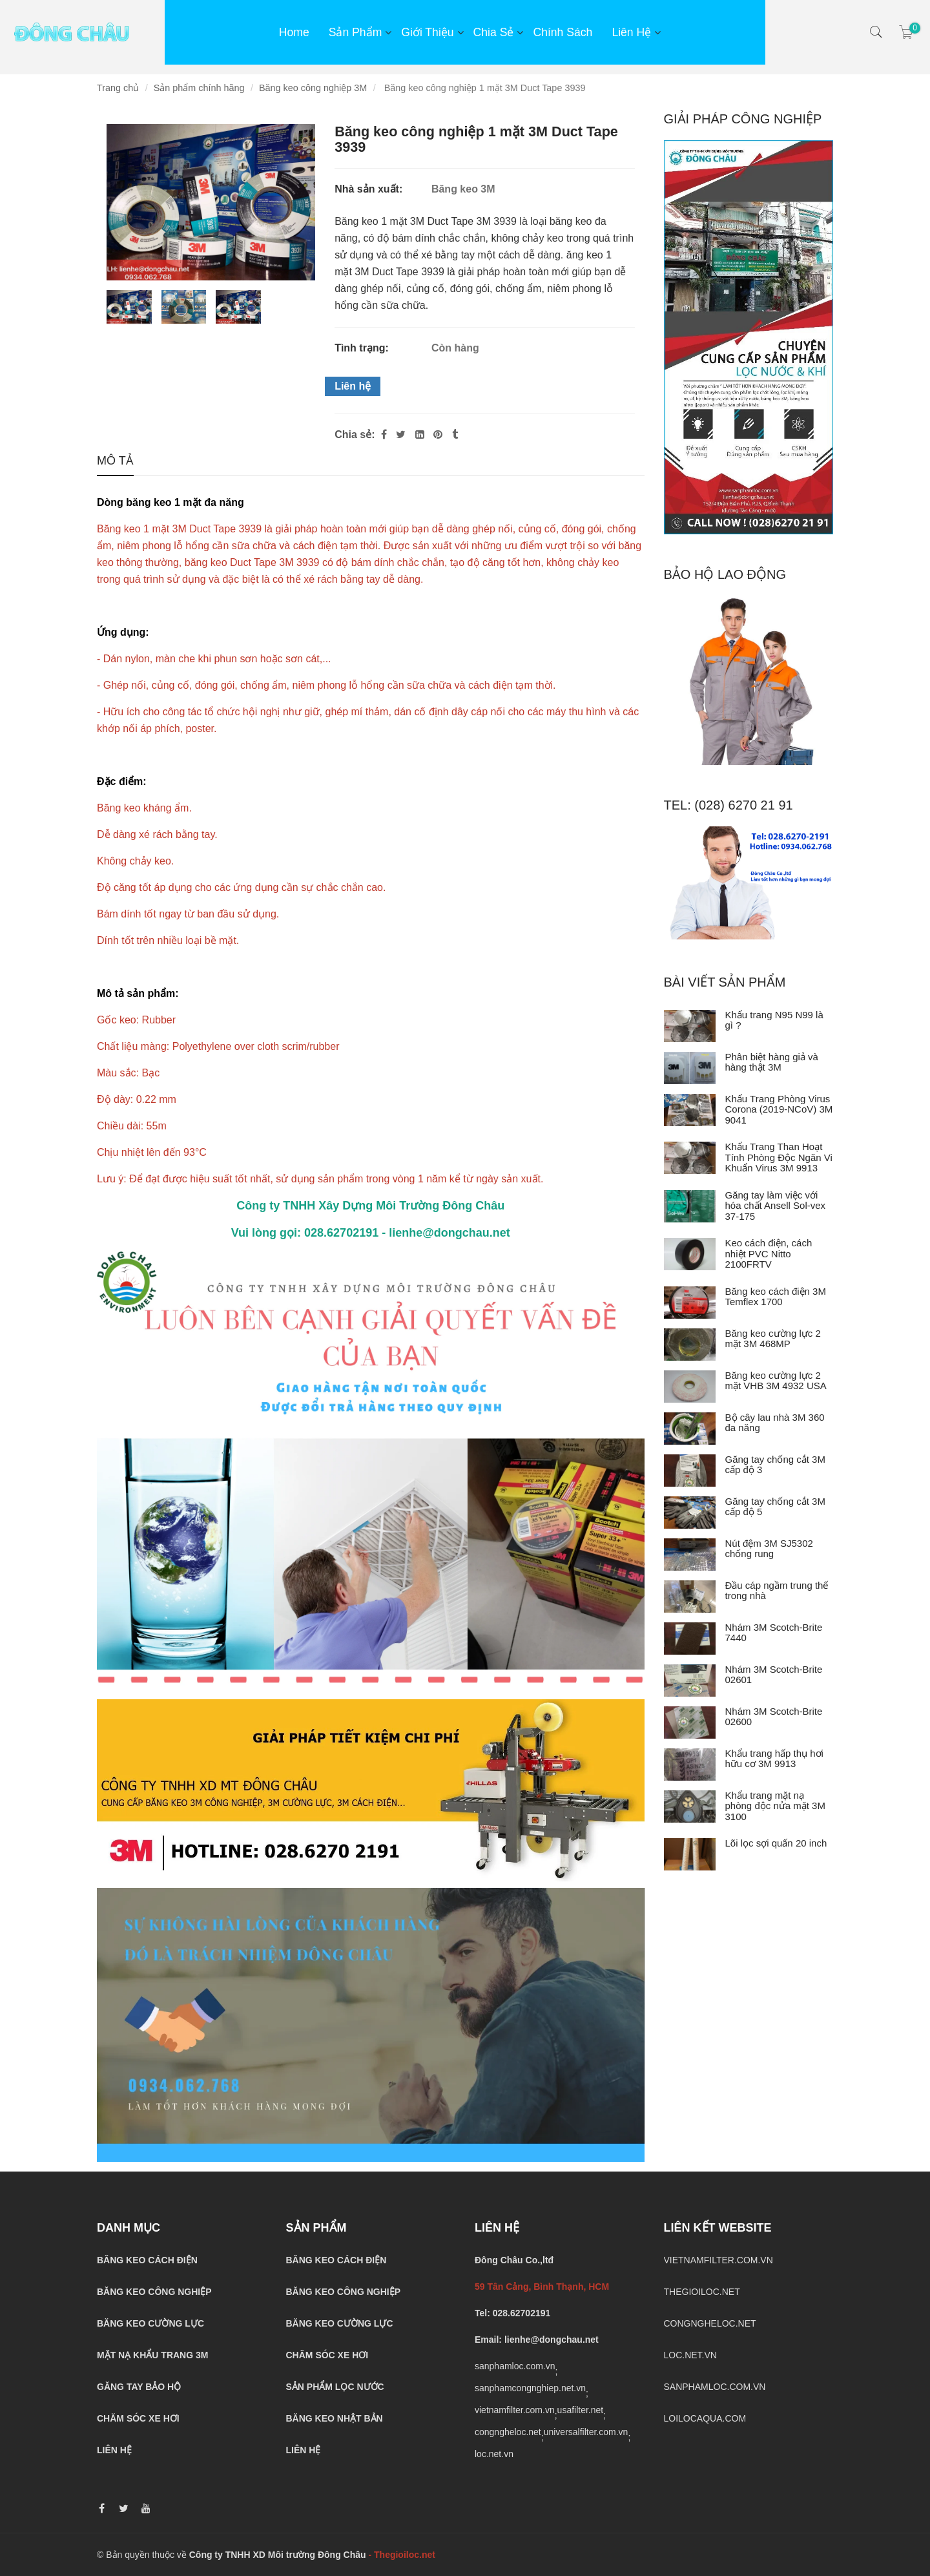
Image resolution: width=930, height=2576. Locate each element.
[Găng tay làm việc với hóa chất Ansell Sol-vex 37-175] (690, 1206)
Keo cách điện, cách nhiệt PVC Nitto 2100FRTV (768, 1253)
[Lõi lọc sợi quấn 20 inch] (690, 1854)
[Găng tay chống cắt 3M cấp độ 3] (690, 1470)
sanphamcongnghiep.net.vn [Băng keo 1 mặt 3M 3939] (530, 2388)
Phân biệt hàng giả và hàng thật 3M (771, 1062)
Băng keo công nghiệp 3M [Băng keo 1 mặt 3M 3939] (313, 88)
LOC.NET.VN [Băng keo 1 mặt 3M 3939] (690, 2355)
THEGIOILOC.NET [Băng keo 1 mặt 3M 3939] (702, 2292)
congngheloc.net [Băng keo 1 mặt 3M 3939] (508, 2432)
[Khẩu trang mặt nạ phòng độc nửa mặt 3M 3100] (690, 1806)
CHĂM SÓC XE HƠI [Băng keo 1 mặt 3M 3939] (138, 2418)
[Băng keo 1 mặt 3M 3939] (439, 434)
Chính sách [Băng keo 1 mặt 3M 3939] (562, 32)
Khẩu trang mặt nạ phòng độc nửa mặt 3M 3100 (775, 1806)
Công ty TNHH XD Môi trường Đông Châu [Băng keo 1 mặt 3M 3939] (277, 2555)
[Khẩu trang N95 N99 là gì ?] (690, 1026)
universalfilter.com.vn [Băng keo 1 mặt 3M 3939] (586, 2432)
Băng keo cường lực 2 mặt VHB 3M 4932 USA (776, 1381)
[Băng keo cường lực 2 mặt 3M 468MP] (690, 1344)
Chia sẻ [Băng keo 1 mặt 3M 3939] (493, 32)
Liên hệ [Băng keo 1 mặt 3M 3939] (353, 386)
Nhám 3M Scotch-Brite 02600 (774, 1717)
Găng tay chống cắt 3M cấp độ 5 (775, 1507)
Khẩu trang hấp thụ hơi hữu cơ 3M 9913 (774, 1759)
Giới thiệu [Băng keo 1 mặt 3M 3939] (427, 32)
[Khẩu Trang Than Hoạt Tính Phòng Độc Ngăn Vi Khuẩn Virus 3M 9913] (690, 1158)
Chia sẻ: (355, 434)
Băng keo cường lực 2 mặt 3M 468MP (773, 1339)
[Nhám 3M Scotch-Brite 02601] (690, 1680)
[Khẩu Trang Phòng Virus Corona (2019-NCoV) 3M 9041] (690, 1110)
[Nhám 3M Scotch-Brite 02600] (690, 1722)
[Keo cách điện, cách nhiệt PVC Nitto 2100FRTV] (690, 1254)
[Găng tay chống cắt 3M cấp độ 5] (690, 1512)
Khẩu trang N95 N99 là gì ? (774, 1020)
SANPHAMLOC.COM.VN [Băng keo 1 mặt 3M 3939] (715, 2387)
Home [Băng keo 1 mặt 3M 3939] (294, 32)
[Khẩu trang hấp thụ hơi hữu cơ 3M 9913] (690, 1764)
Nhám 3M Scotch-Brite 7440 (774, 1633)
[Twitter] (401, 434)
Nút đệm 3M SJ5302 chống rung (769, 1549)
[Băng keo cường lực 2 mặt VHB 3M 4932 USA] (690, 1386)
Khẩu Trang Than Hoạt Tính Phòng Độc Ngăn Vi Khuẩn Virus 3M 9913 (778, 1157)
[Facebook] (384, 434)
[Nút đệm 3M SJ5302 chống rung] (690, 1554)
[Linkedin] (419, 434)
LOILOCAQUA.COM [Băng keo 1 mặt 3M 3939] (705, 2418)
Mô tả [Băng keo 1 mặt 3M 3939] (115, 461)
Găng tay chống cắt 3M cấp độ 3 (775, 1465)
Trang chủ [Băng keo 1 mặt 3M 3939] (118, 88)
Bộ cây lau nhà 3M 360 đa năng (775, 1423)
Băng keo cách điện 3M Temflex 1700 (775, 1297)
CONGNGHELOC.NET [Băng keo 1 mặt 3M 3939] (710, 2323)
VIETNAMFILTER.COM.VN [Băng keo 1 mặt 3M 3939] (718, 2260)
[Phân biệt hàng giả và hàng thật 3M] (690, 1068)
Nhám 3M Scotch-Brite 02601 (774, 1675)
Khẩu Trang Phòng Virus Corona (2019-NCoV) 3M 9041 (779, 1109)
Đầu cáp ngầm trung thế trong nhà (777, 1591)
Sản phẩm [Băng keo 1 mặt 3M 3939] (355, 32)
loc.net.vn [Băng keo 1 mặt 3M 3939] (494, 2454)
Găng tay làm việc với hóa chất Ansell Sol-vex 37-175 (775, 1205)
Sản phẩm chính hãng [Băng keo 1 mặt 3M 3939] (199, 88)
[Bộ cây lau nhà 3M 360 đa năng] (690, 1428)
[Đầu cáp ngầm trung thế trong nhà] (690, 1596)
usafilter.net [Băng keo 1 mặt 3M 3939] (580, 2410)
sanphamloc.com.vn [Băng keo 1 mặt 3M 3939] (515, 2366)
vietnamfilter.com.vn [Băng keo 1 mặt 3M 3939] (515, 2410)
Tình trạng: (363, 347)
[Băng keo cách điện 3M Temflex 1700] (690, 1302)
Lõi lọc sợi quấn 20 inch (776, 1843)
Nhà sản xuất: (370, 188)
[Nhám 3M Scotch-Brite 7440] (690, 1638)
